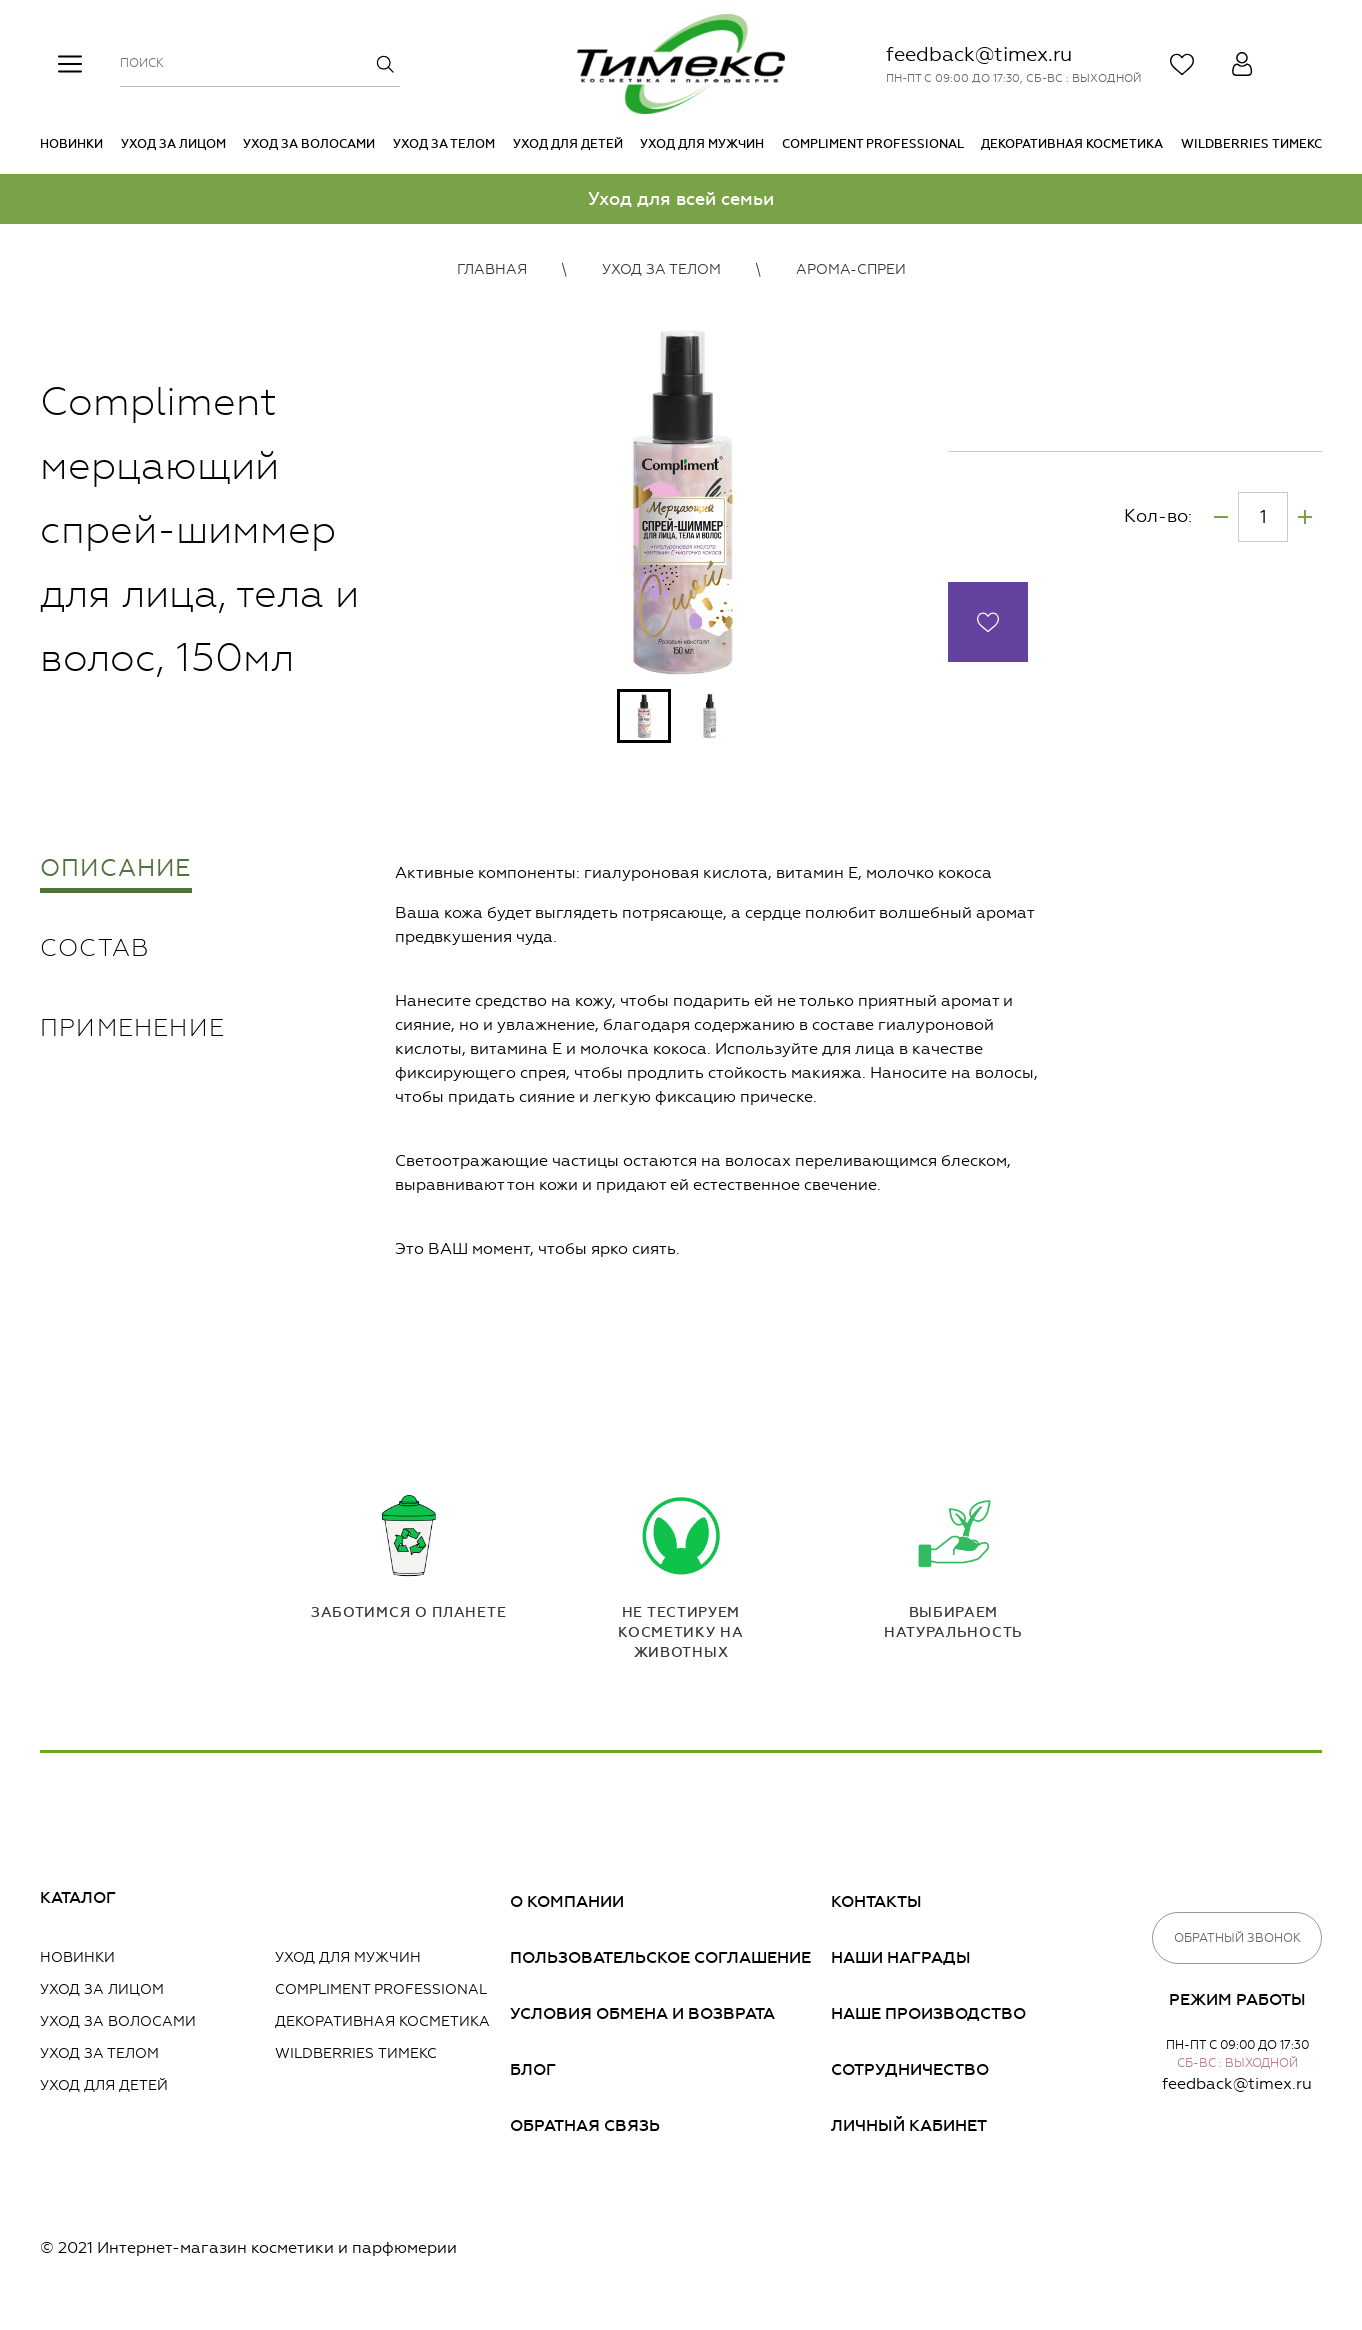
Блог (533, 2069)
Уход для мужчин (702, 144)
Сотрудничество (910, 2069)
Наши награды (901, 1957)
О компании (567, 1901)
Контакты (876, 1901)
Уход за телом (444, 144)
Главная (492, 269)
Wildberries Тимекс (1251, 144)
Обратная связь (585, 2125)
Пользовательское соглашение (660, 1957)
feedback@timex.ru (979, 54)
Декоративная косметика (1072, 144)
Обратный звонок (1237, 1938)
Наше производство (928, 2013)
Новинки (71, 144)
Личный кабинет (909, 2125)
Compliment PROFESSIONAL (873, 144)
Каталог (78, 1897)
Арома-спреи (851, 269)
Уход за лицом (173, 144)
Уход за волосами (309, 144)
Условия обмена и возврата (642, 2013)
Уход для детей (568, 144)
